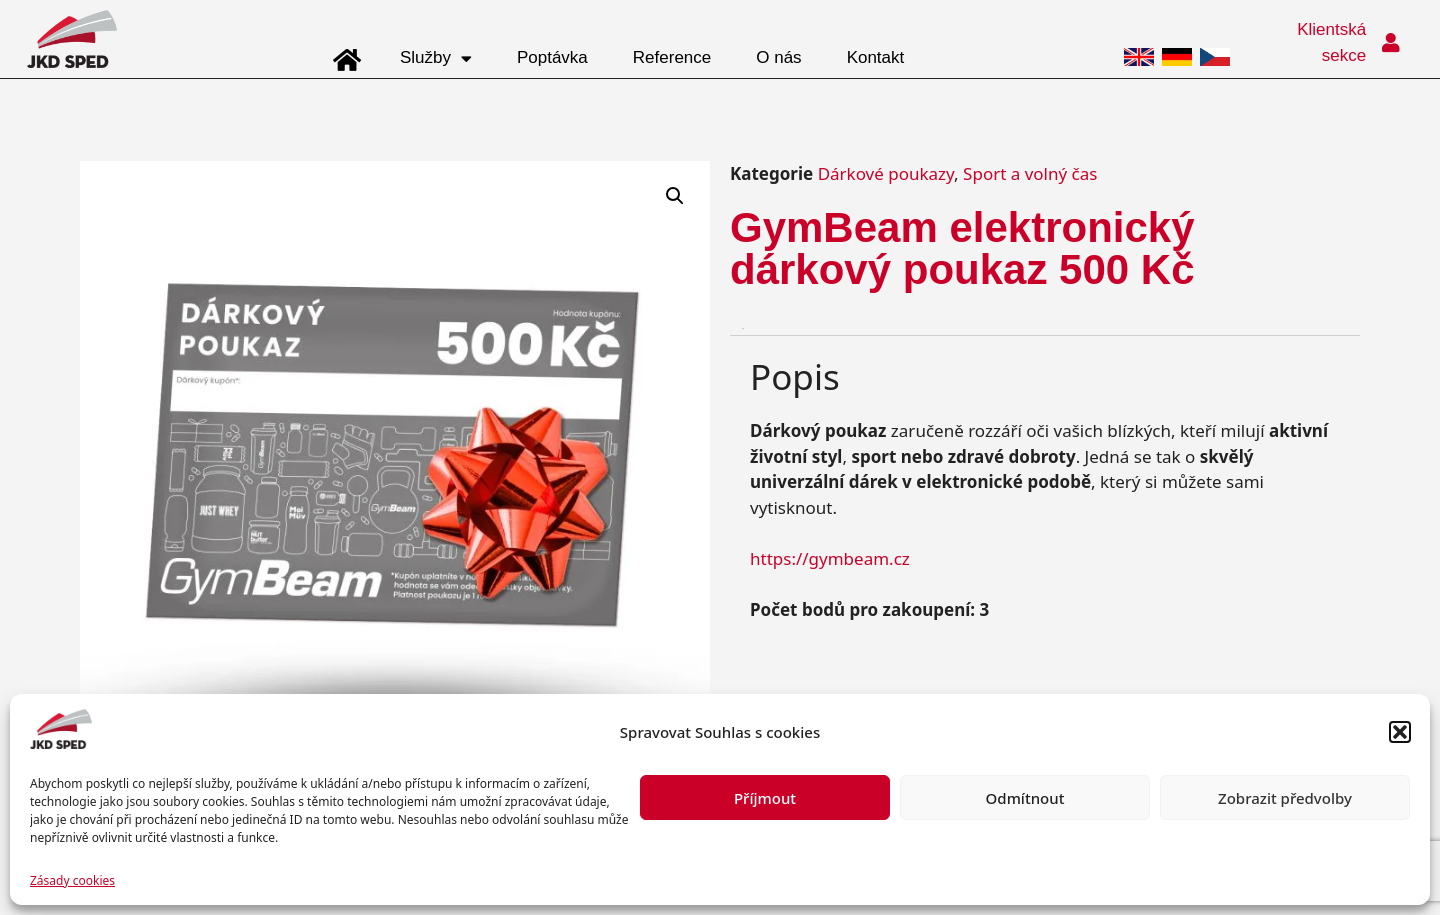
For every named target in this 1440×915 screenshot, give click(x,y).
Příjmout (765, 798)
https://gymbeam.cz (830, 558)
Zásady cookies (72, 880)
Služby (436, 58)
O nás (778, 57)
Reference (672, 57)
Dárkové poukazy (886, 173)
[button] (1400, 732)
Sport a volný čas (1030, 173)
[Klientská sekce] (1391, 43)
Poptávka (552, 57)
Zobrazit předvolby (1285, 798)
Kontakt (876, 57)
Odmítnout (1025, 798)
